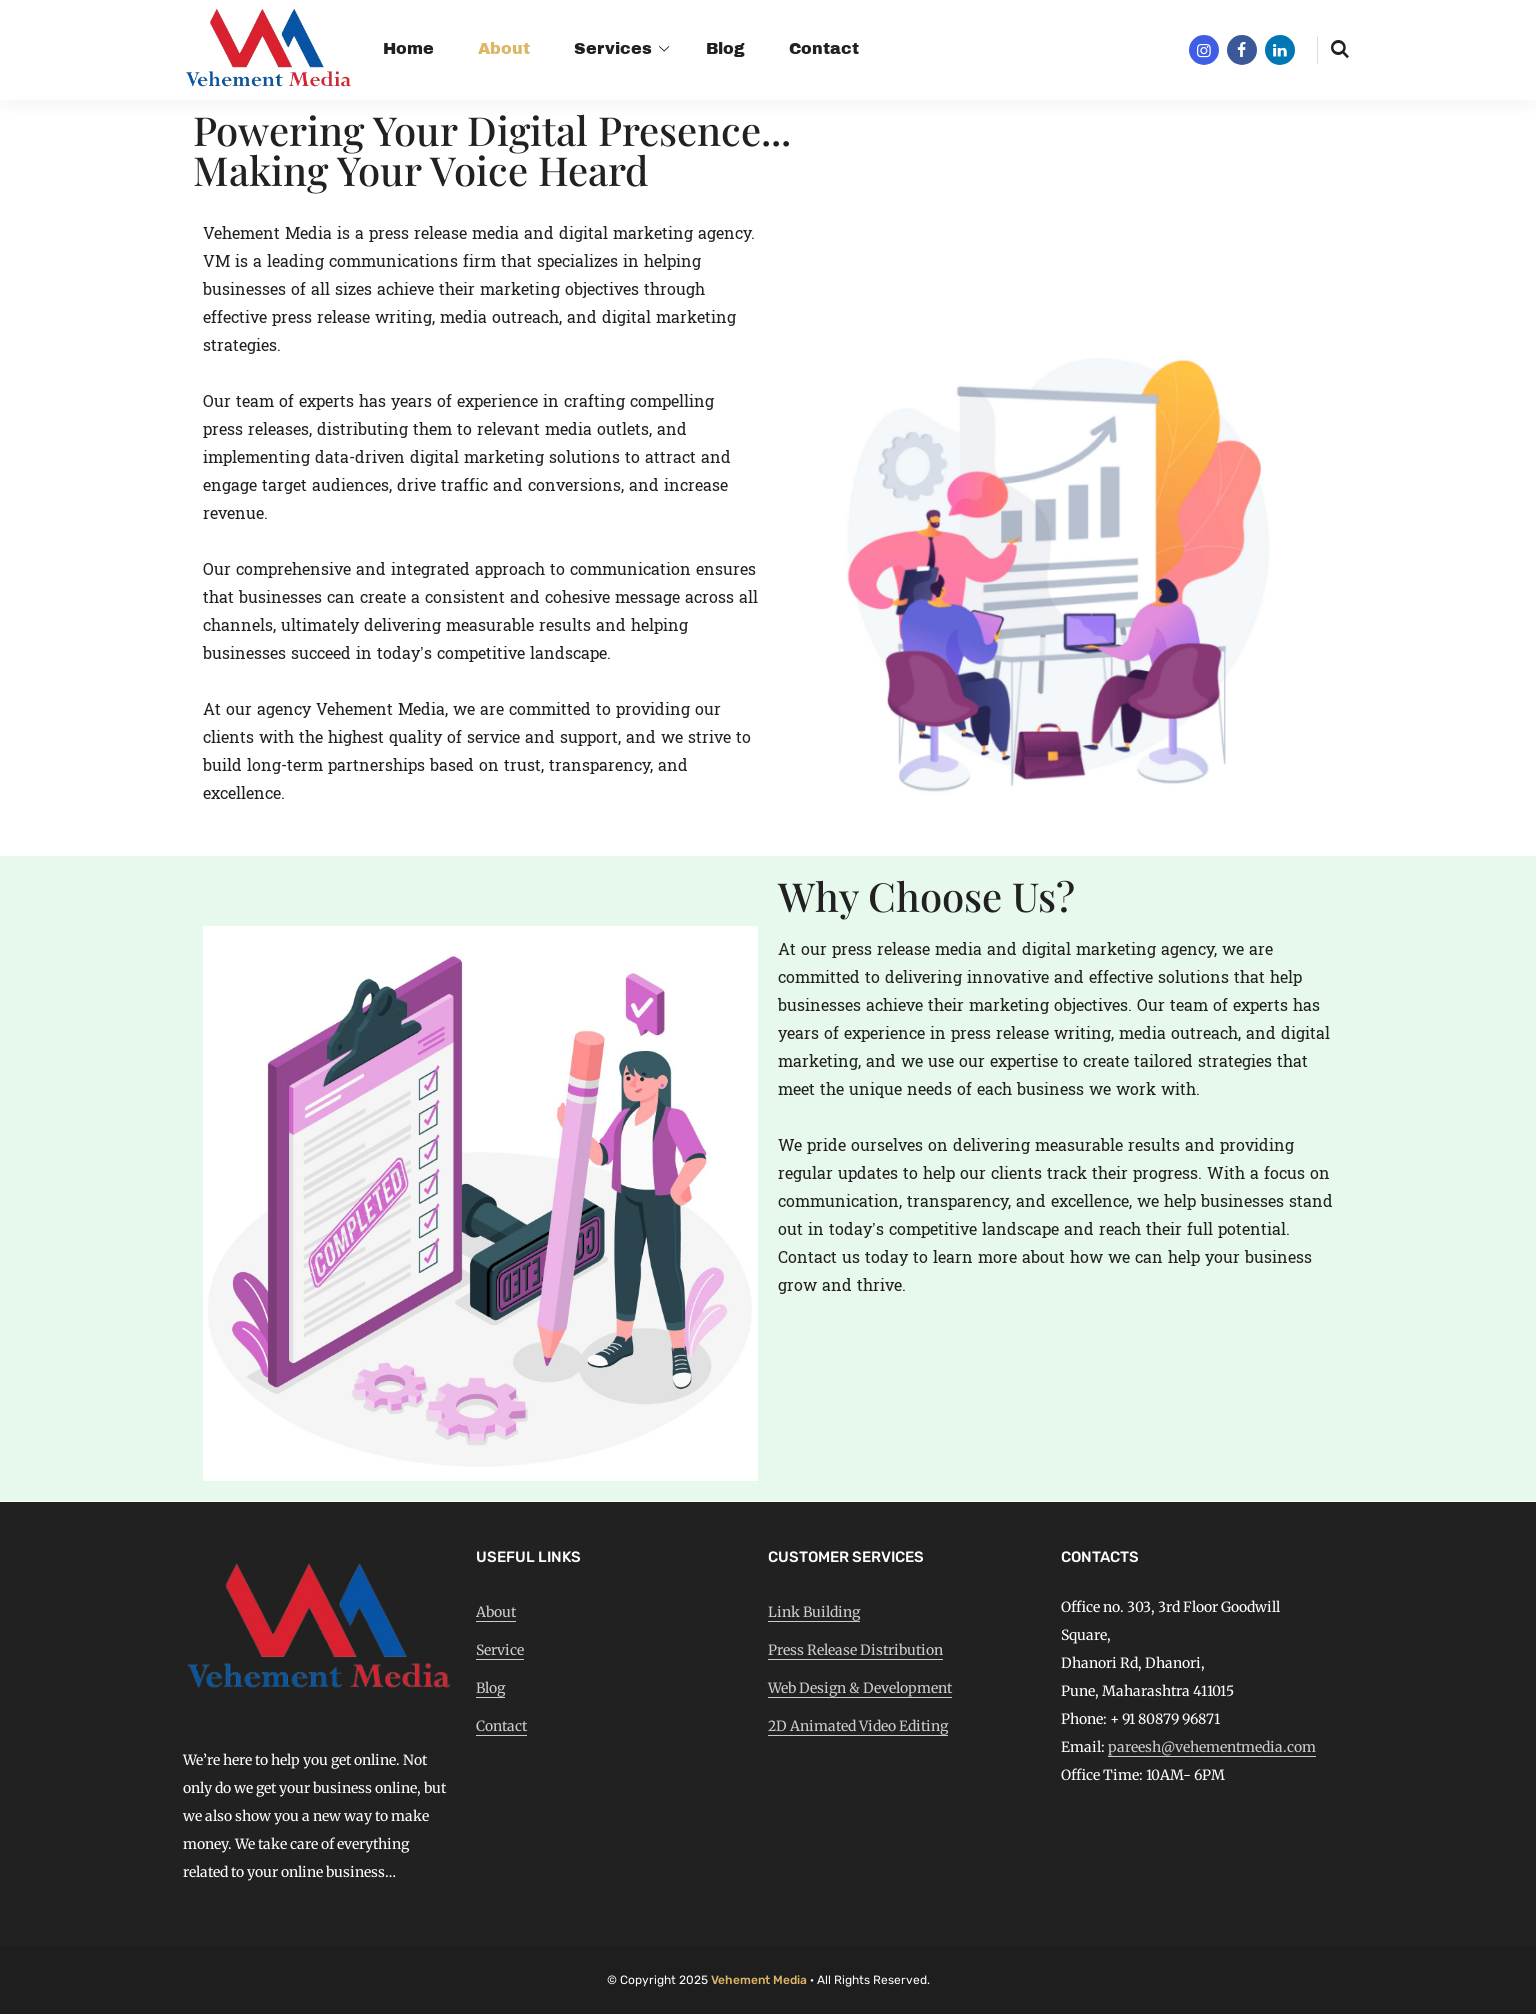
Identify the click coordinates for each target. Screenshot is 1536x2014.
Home (408, 48)
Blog (725, 48)
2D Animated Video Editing (858, 1726)
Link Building (814, 1612)
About (504, 48)
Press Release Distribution (855, 1650)
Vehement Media (759, 1980)
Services (613, 48)
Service (500, 1650)
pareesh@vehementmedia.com (1212, 1747)
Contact (824, 48)
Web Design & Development (860, 1688)
